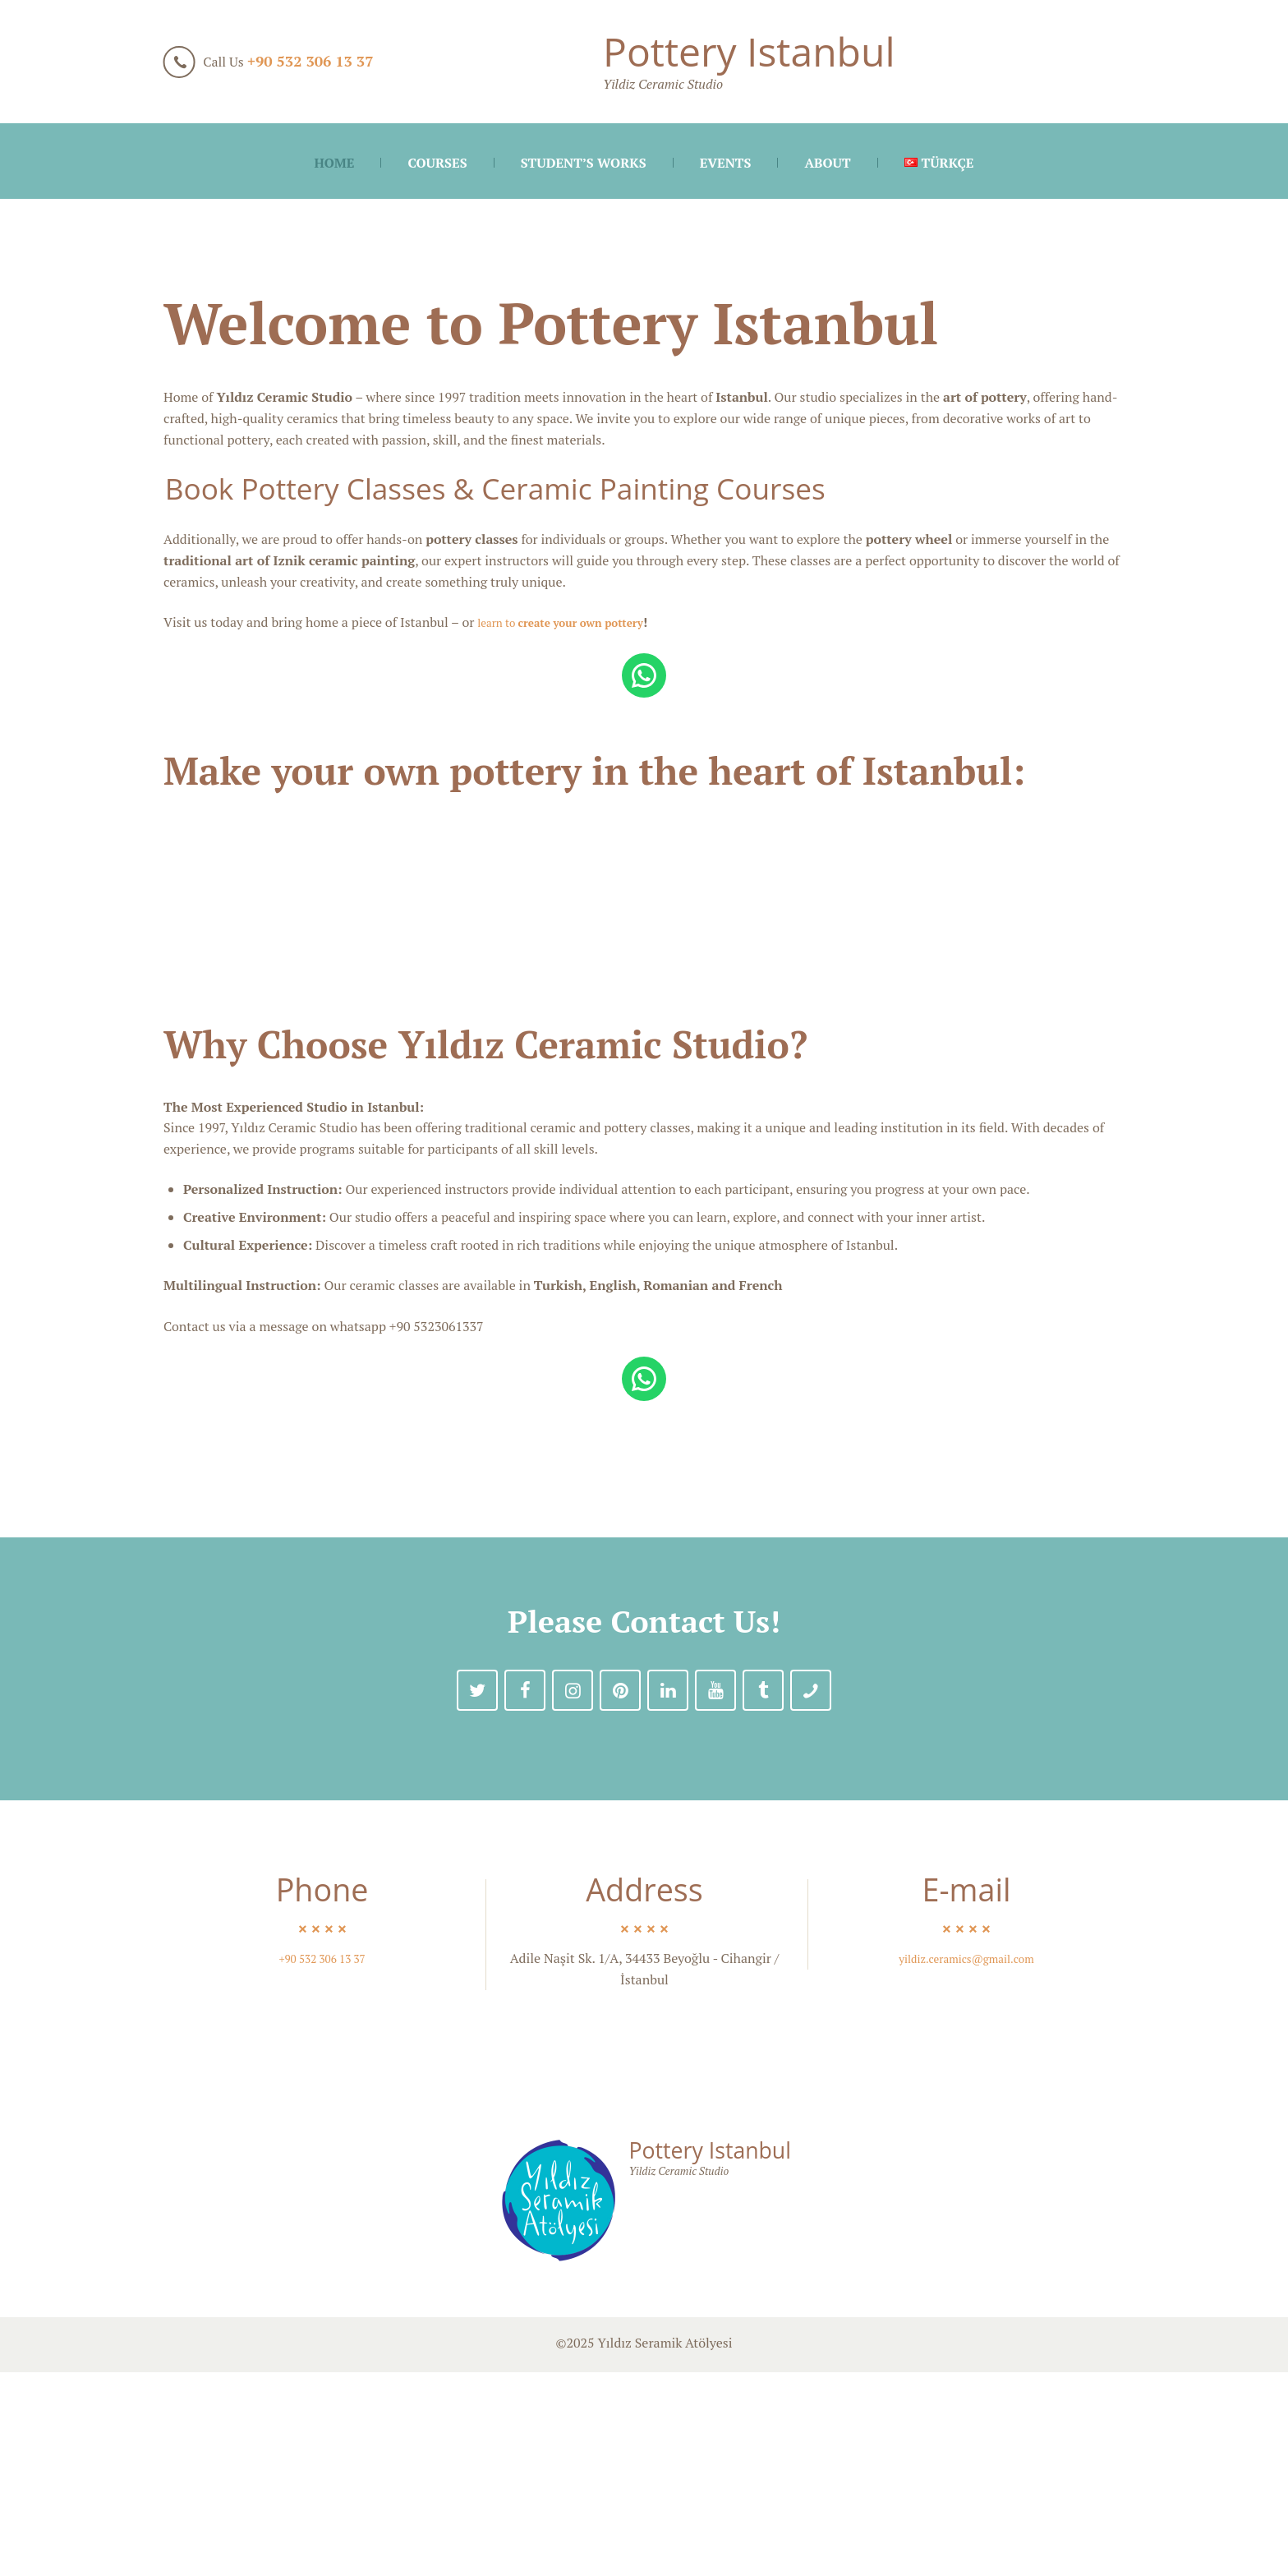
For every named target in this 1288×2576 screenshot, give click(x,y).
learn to (576, 622)
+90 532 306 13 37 (310, 61)
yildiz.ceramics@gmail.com (966, 2163)
